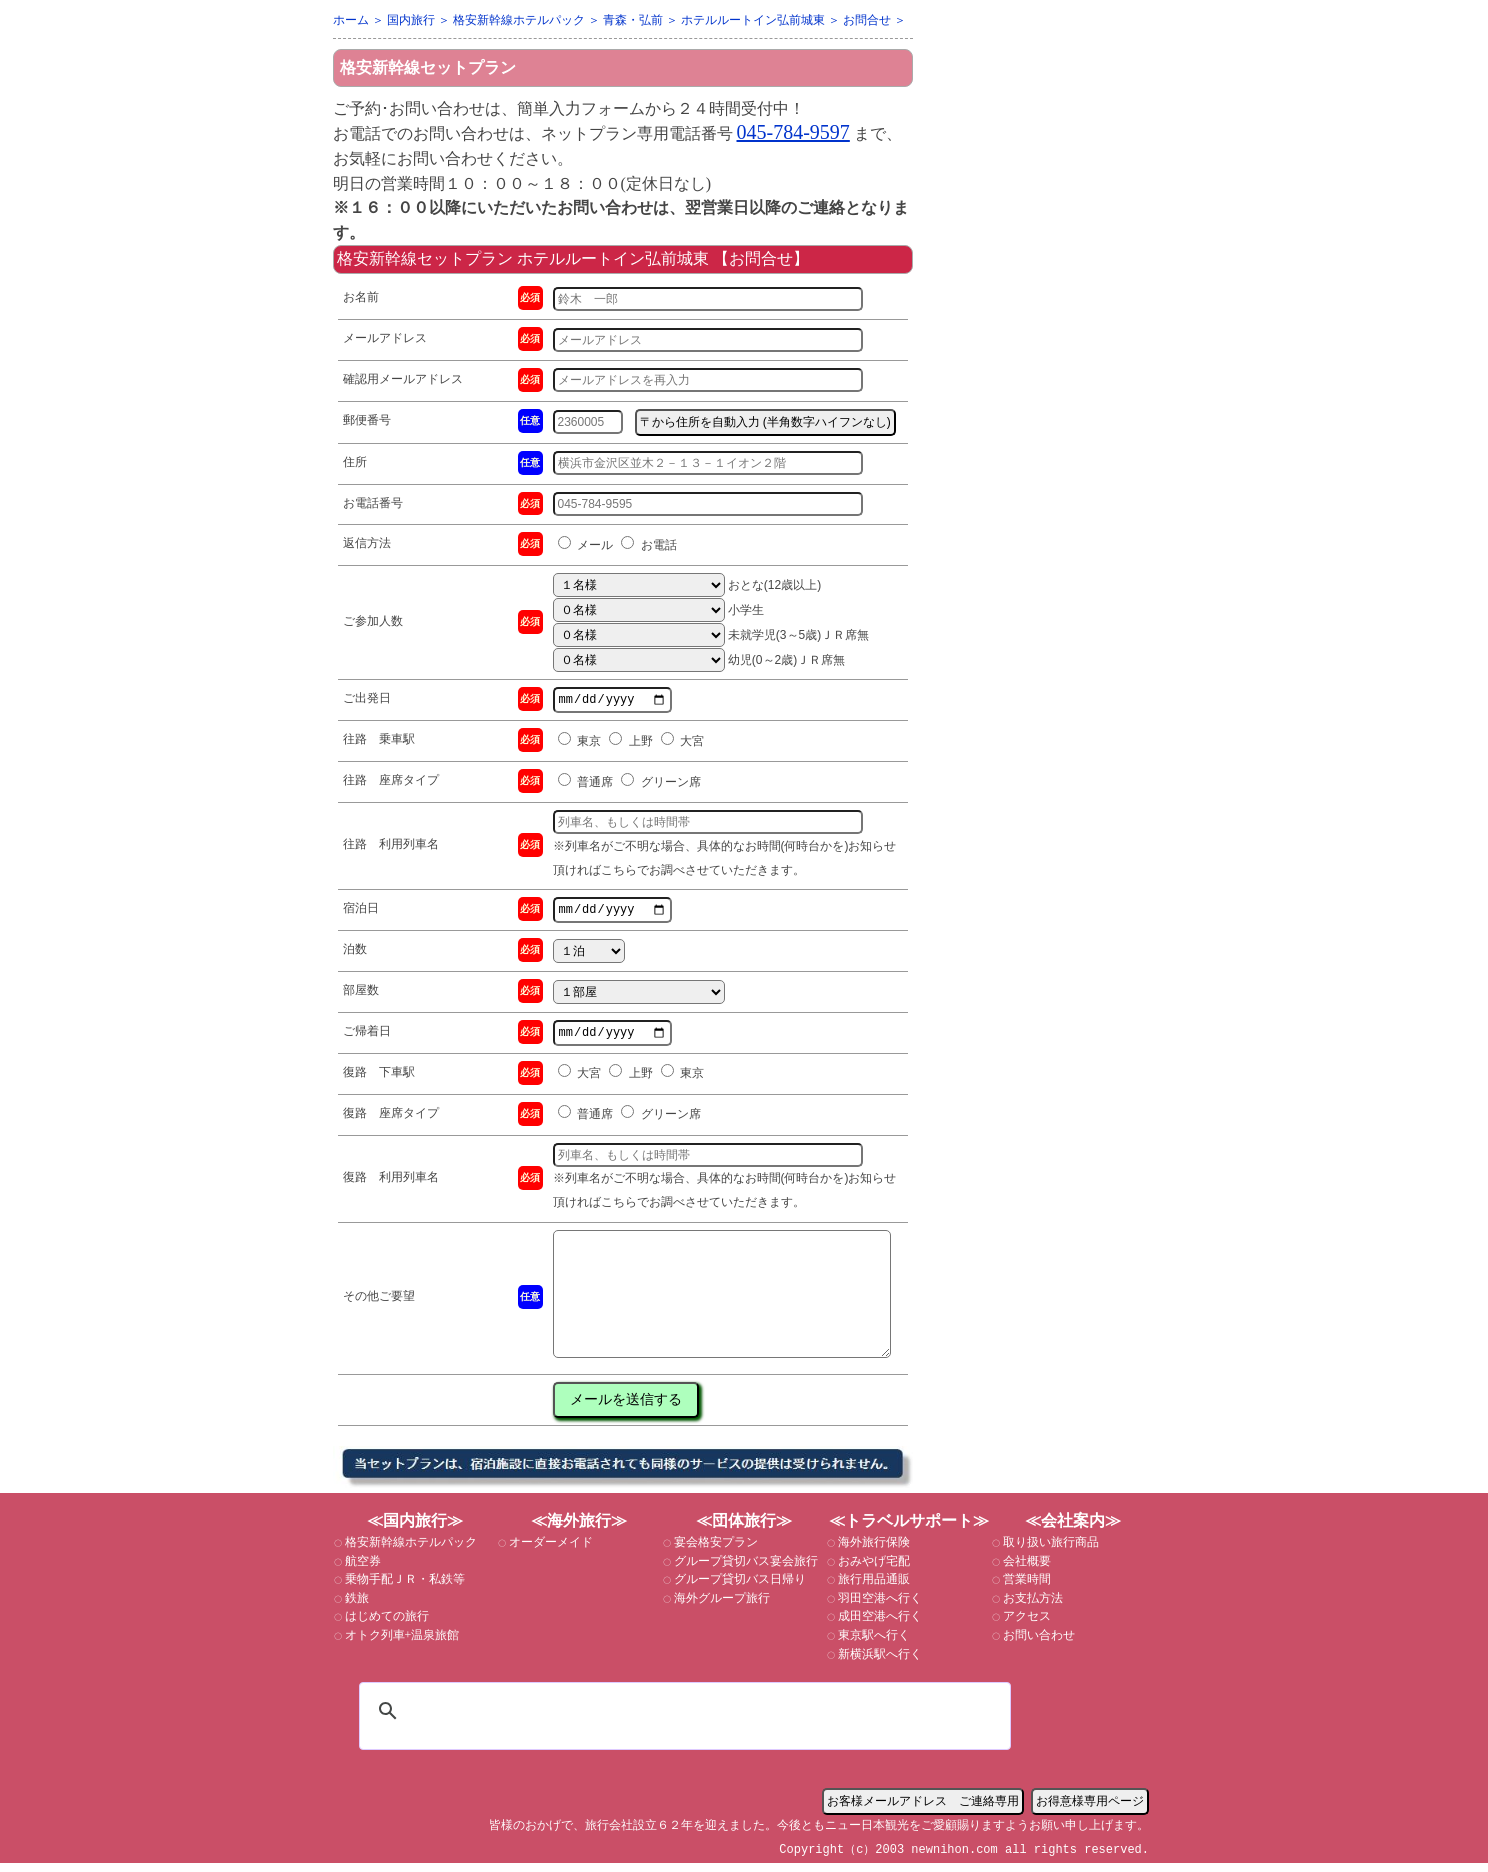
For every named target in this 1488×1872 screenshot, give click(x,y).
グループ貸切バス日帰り (738, 1588)
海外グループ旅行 (720, 1607)
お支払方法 (1031, 1607)
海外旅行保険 (872, 1551)
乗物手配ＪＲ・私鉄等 (403, 1588)
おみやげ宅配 (872, 1570)
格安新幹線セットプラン (428, 67)
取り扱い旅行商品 (1049, 1551)
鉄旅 (355, 1607)
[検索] (682, 1720)
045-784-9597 (793, 132)
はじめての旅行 (385, 1625)
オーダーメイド (549, 1551)
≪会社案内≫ (1073, 1529)
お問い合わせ (1037, 1644)
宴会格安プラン (714, 1551)
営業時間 (1025, 1588)
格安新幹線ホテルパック (409, 1551)
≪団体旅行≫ (744, 1529)
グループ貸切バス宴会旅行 (744, 1570)
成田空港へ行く (878, 1625)
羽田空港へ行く (878, 1607)
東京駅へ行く (872, 1644)
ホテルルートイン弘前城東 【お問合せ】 (661, 258)
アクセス (1025, 1625)
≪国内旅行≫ (415, 1529)
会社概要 (1025, 1570)
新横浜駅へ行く (878, 1663)
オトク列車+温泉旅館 (401, 1644)
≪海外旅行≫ (579, 1529)
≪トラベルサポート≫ (909, 1529)
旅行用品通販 (872, 1588)
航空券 (361, 1570)
